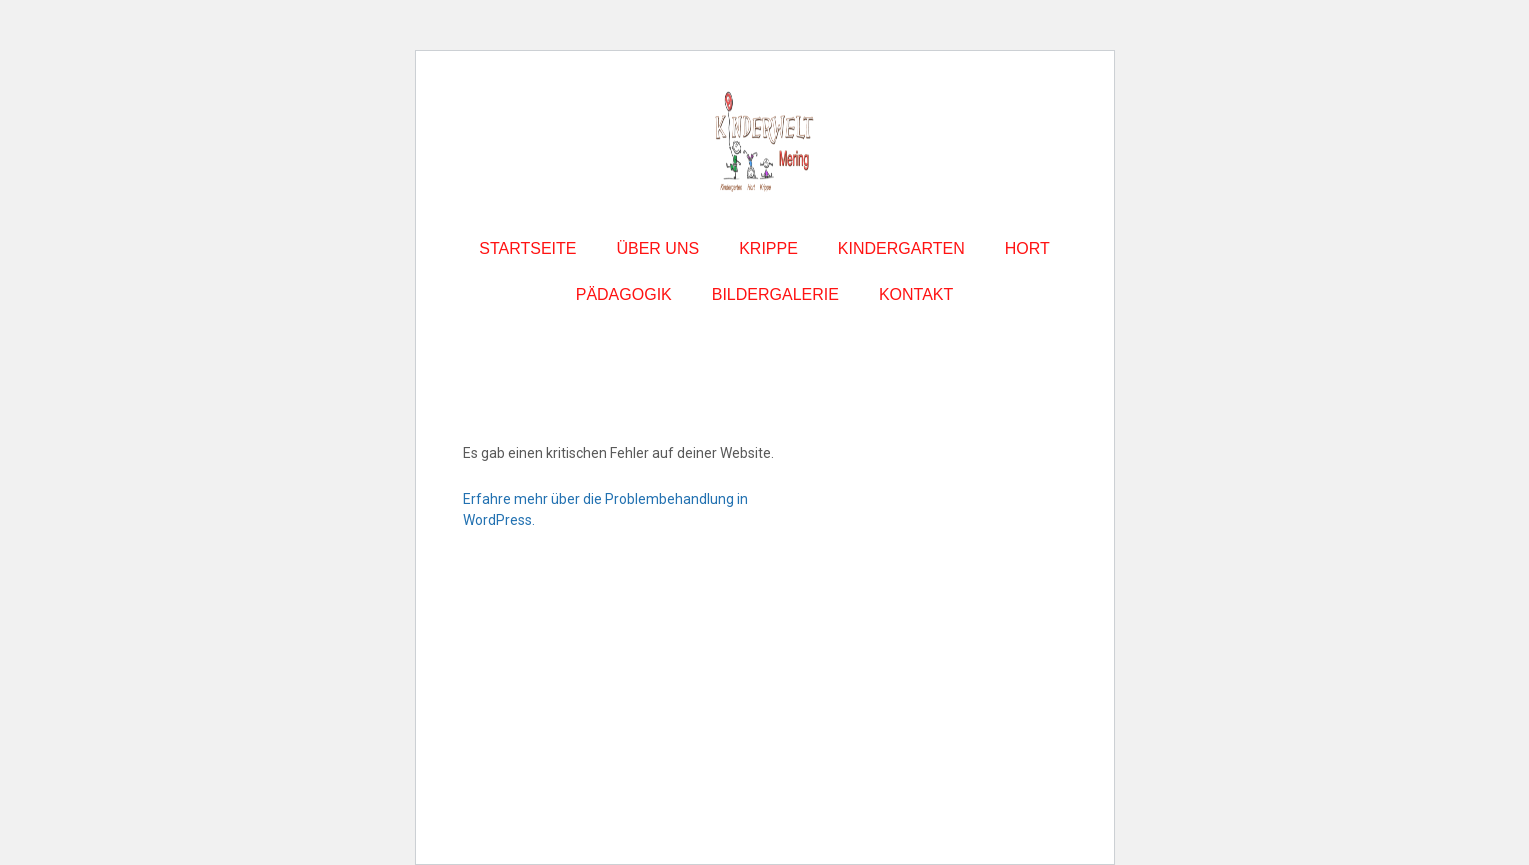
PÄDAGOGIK (624, 294)
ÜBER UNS (657, 248)
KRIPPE (768, 248)
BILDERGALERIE (775, 294)
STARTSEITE (527, 248)
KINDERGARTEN (901, 248)
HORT (1027, 248)
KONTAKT (916, 294)
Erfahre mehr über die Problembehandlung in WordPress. (605, 509)
